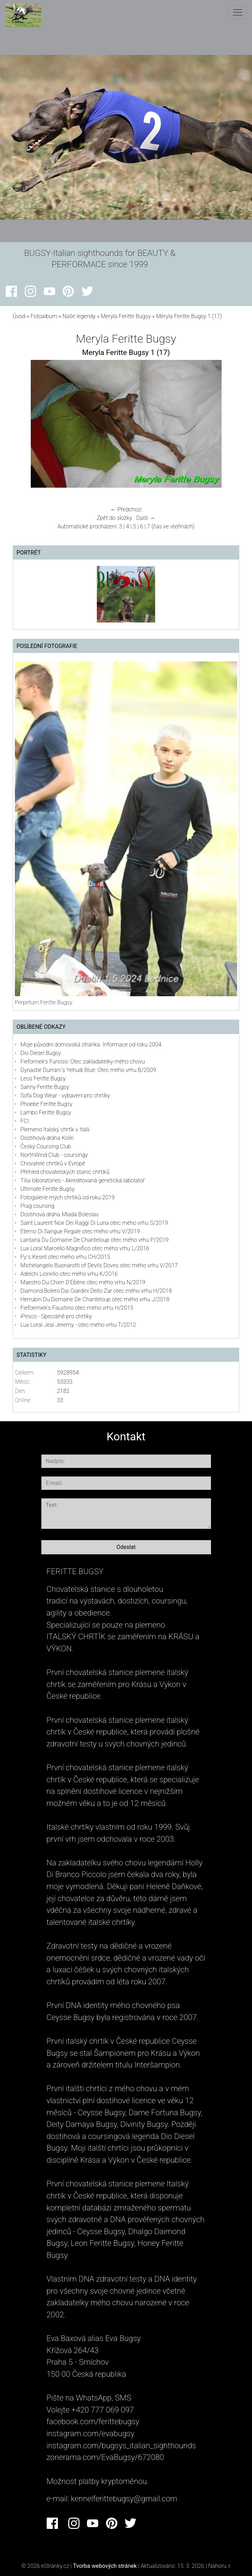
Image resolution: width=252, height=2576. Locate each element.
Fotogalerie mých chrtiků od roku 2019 (67, 1197)
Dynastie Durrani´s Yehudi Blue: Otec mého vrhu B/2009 (88, 1070)
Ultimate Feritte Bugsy (47, 1189)
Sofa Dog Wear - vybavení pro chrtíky (65, 1095)
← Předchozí (125, 509)
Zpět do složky (114, 518)
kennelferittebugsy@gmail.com (124, 2498)
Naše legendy (79, 316)
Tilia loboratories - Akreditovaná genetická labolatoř (82, 1180)
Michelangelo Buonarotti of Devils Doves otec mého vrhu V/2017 (99, 1265)
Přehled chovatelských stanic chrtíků (65, 1172)
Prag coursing (37, 1206)
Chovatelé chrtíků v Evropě (52, 1163)
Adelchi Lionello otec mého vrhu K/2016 (69, 1273)
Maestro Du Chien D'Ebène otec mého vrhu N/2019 (82, 1282)
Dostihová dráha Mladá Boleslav (59, 1214)
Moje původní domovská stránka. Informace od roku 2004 (91, 1044)
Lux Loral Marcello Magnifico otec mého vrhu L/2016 (85, 1248)
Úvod (19, 316)
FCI (24, 1121)
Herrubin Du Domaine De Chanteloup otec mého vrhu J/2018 (95, 1299)
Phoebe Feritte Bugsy (46, 1104)
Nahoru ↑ (219, 2566)
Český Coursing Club (45, 1146)
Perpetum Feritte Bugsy (43, 1002)
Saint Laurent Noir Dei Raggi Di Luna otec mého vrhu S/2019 (94, 1223)
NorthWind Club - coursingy (54, 1155)
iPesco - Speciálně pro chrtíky (56, 1316)
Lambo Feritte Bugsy (45, 1112)
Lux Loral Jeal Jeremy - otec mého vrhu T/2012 (78, 1324)
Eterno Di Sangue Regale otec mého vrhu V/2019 (80, 1231)
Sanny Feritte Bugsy (44, 1087)
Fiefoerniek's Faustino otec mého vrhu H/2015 (76, 1307)
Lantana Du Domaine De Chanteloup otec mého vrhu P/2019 (94, 1240)
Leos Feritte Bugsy (43, 1078)
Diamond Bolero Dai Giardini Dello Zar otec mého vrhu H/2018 (96, 1290)
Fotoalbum (43, 316)
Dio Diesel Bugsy (40, 1053)
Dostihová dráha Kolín (47, 1138)
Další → (146, 518)
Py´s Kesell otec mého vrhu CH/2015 (65, 1256)
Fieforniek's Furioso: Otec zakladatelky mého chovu (82, 1061)
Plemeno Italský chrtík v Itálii (55, 1129)
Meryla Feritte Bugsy (126, 316)
